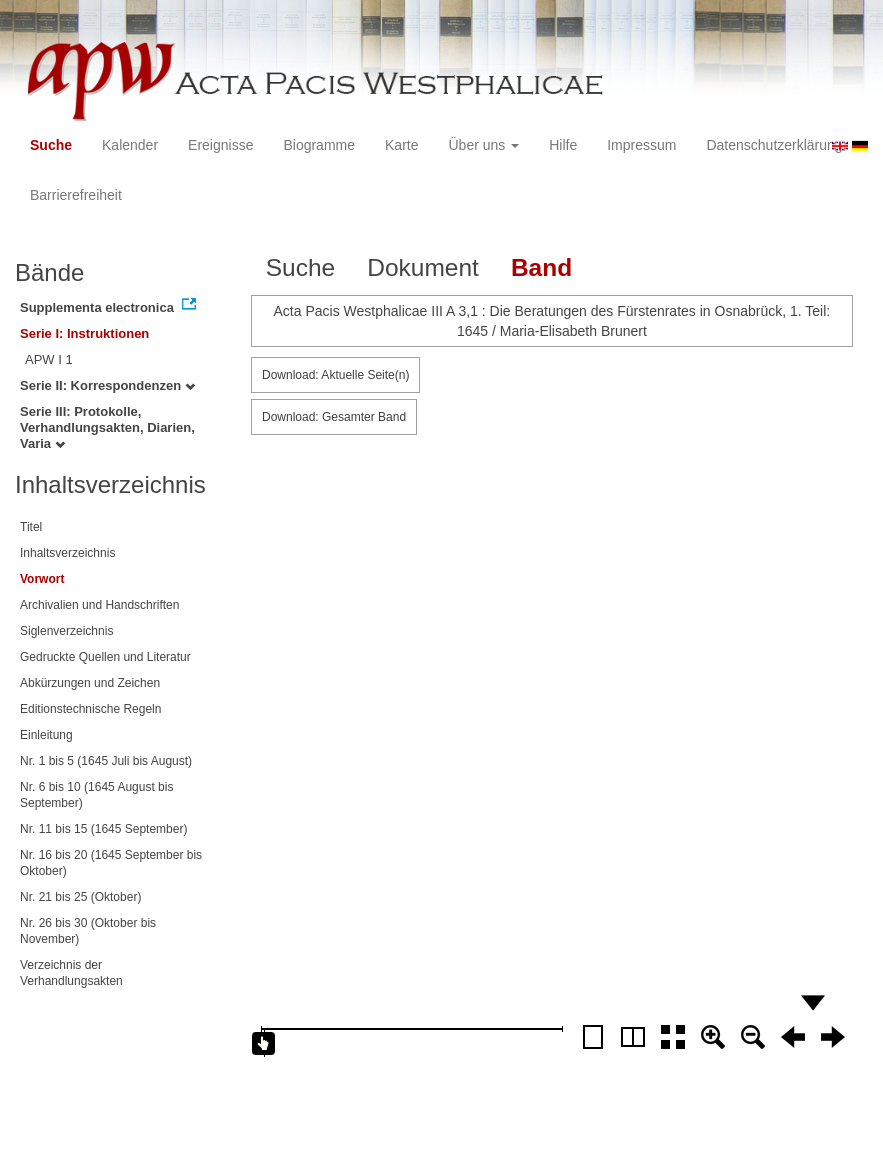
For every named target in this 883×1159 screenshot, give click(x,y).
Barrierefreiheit (76, 195)
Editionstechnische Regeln (90, 709)
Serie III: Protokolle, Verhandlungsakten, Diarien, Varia (107, 427)
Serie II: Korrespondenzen (107, 385)
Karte (401, 145)
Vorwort (42, 579)
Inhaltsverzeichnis (67, 553)
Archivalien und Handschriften (99, 605)
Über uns (484, 145)
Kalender (130, 145)
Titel (31, 527)
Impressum (641, 145)
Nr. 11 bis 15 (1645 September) (103, 829)
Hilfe (563, 145)
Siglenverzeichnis (66, 631)
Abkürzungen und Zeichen (90, 683)
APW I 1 (49, 359)
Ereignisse (220, 145)
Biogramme (319, 145)
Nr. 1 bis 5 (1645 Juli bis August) (106, 761)
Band (541, 267)
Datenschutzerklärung (774, 145)
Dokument (423, 267)
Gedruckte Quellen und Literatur (105, 657)
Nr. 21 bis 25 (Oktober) (80, 897)
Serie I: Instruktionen (84, 333)
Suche (51, 145)
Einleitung (46, 735)
